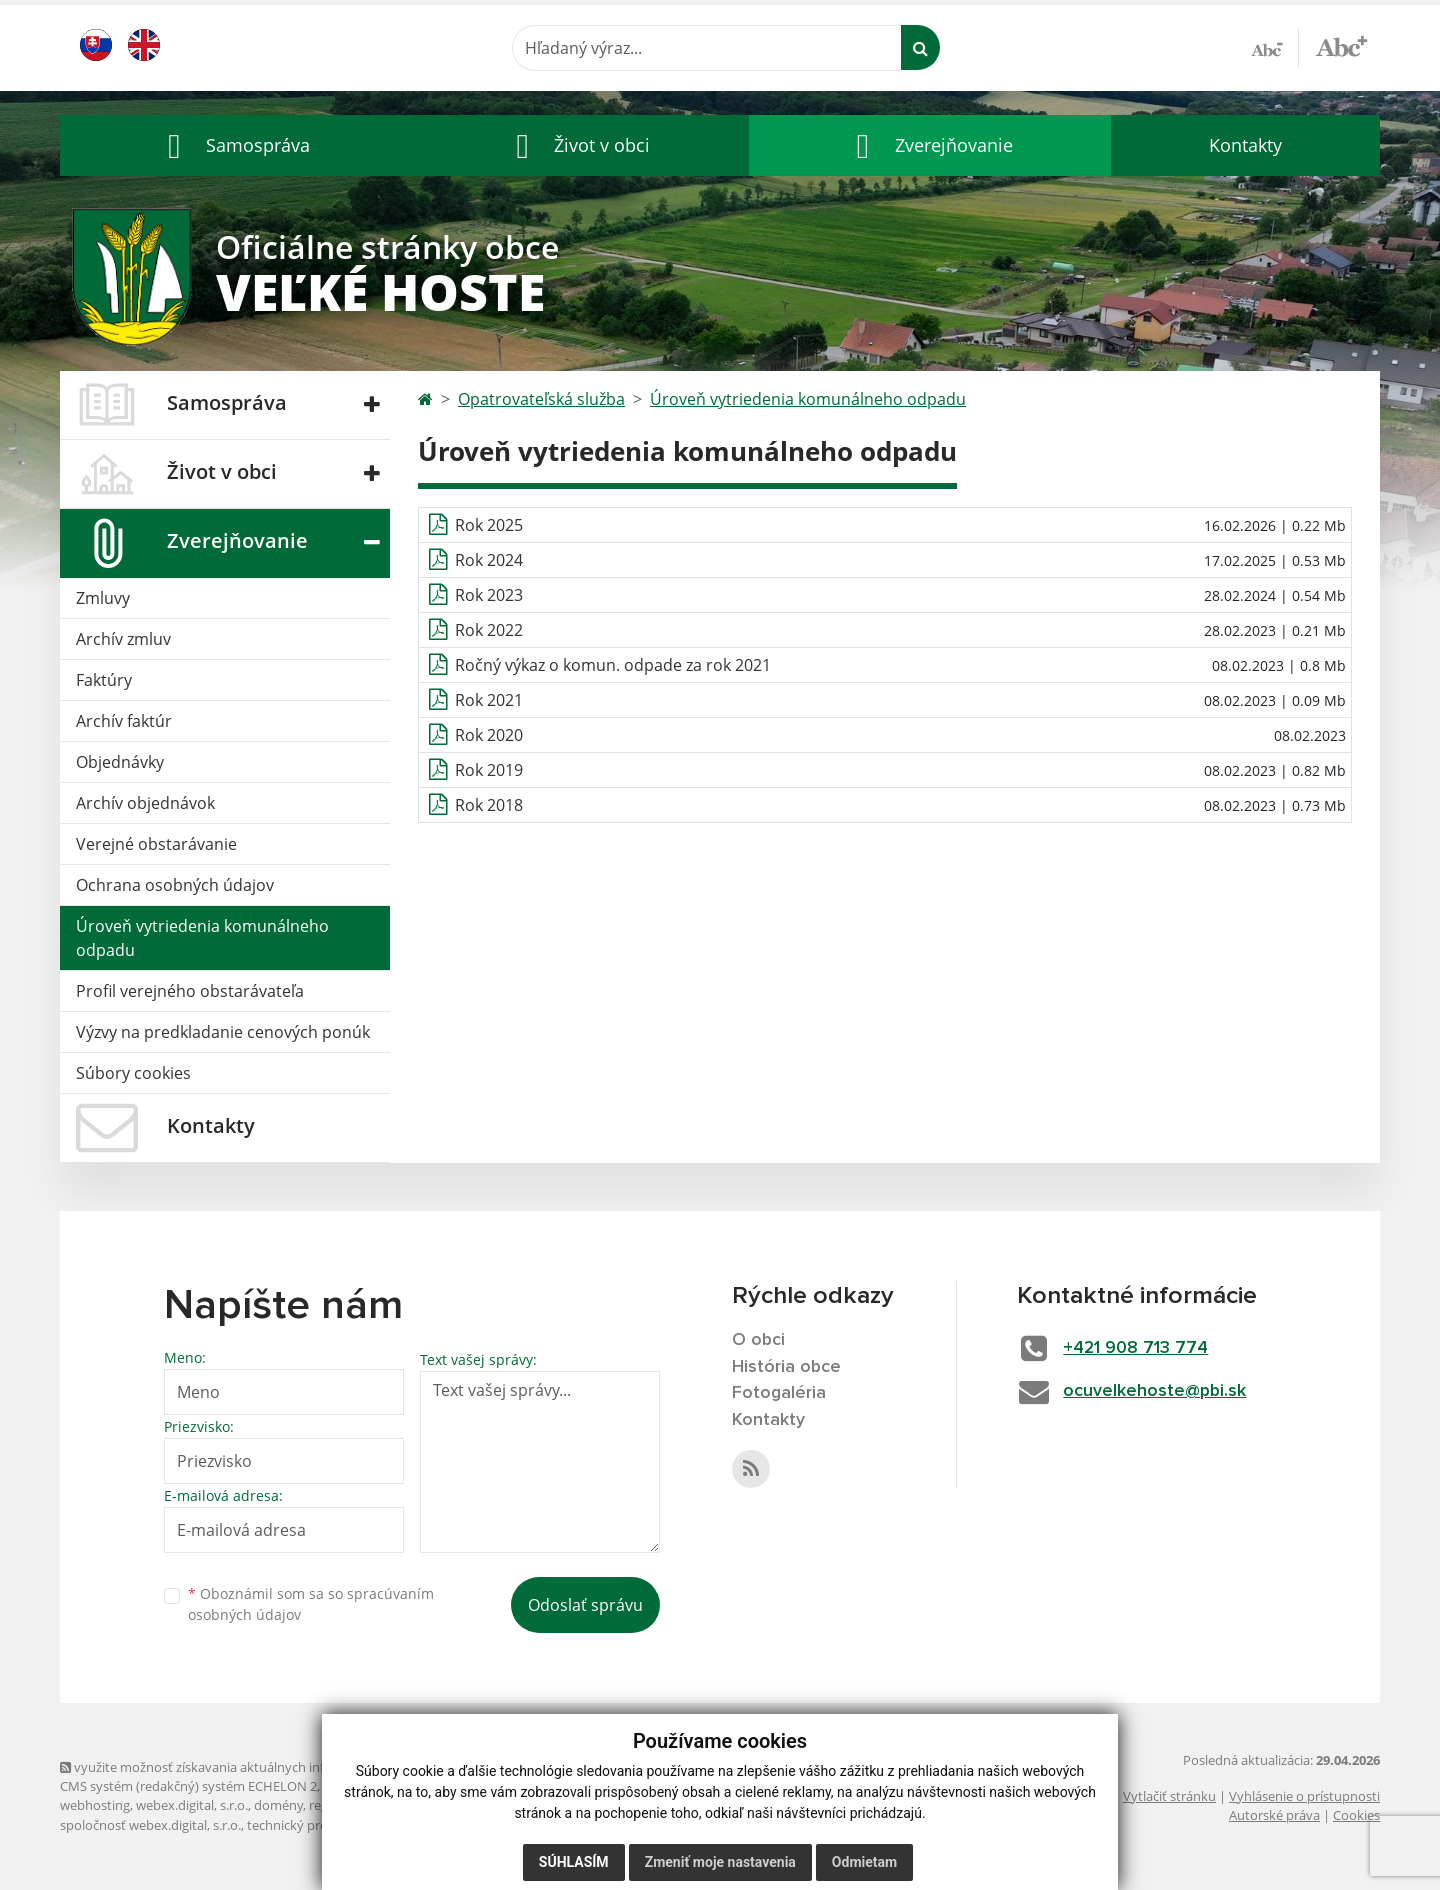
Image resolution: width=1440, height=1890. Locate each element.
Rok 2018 (489, 805)
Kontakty (1245, 145)
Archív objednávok (145, 803)
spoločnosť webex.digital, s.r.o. (150, 1825)
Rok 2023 (489, 595)
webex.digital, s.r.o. (192, 1805)
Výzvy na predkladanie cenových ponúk (223, 1032)
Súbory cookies (133, 1073)
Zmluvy (103, 598)
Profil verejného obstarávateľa (190, 991)
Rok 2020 (489, 735)
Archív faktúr (124, 721)
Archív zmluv (123, 639)
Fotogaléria (779, 1394)
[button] (234, 145)
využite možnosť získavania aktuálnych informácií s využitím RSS (258, 1767)
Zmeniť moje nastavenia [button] (720, 1862)
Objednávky (120, 762)
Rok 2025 (489, 525)
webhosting (95, 1805)
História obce (787, 1367)
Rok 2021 (489, 700)
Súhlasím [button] (574, 1862)
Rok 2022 (489, 630)
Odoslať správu (585, 1605)
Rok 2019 (489, 770)
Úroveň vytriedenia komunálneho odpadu (202, 938)
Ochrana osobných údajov (175, 885)
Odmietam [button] (864, 1862)
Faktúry (104, 680)
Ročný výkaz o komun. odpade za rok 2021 (613, 665)
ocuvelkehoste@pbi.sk (1157, 1391)
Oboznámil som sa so (311, 1604)
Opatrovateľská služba (541, 399)
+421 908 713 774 (1138, 1348)
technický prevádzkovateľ (323, 1825)
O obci (759, 1340)
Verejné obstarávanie (156, 844)
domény (278, 1805)
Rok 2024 (489, 560)
